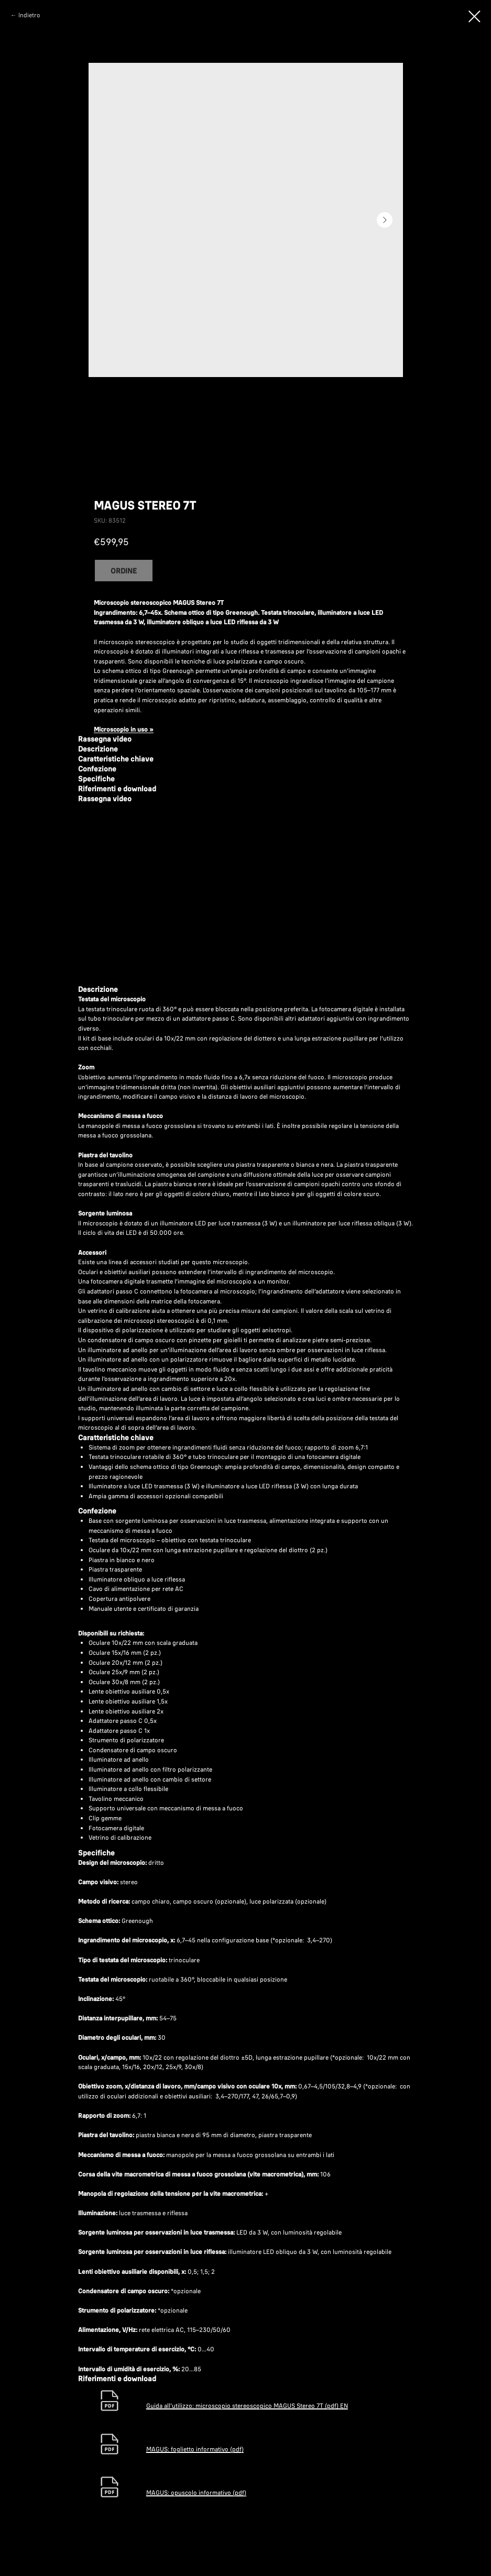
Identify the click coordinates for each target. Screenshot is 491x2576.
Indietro (29, 15)
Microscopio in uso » (124, 729)
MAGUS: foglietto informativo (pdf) (195, 2449)
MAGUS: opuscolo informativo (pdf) (196, 2492)
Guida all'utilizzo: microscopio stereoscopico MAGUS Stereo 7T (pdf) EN (247, 2405)
